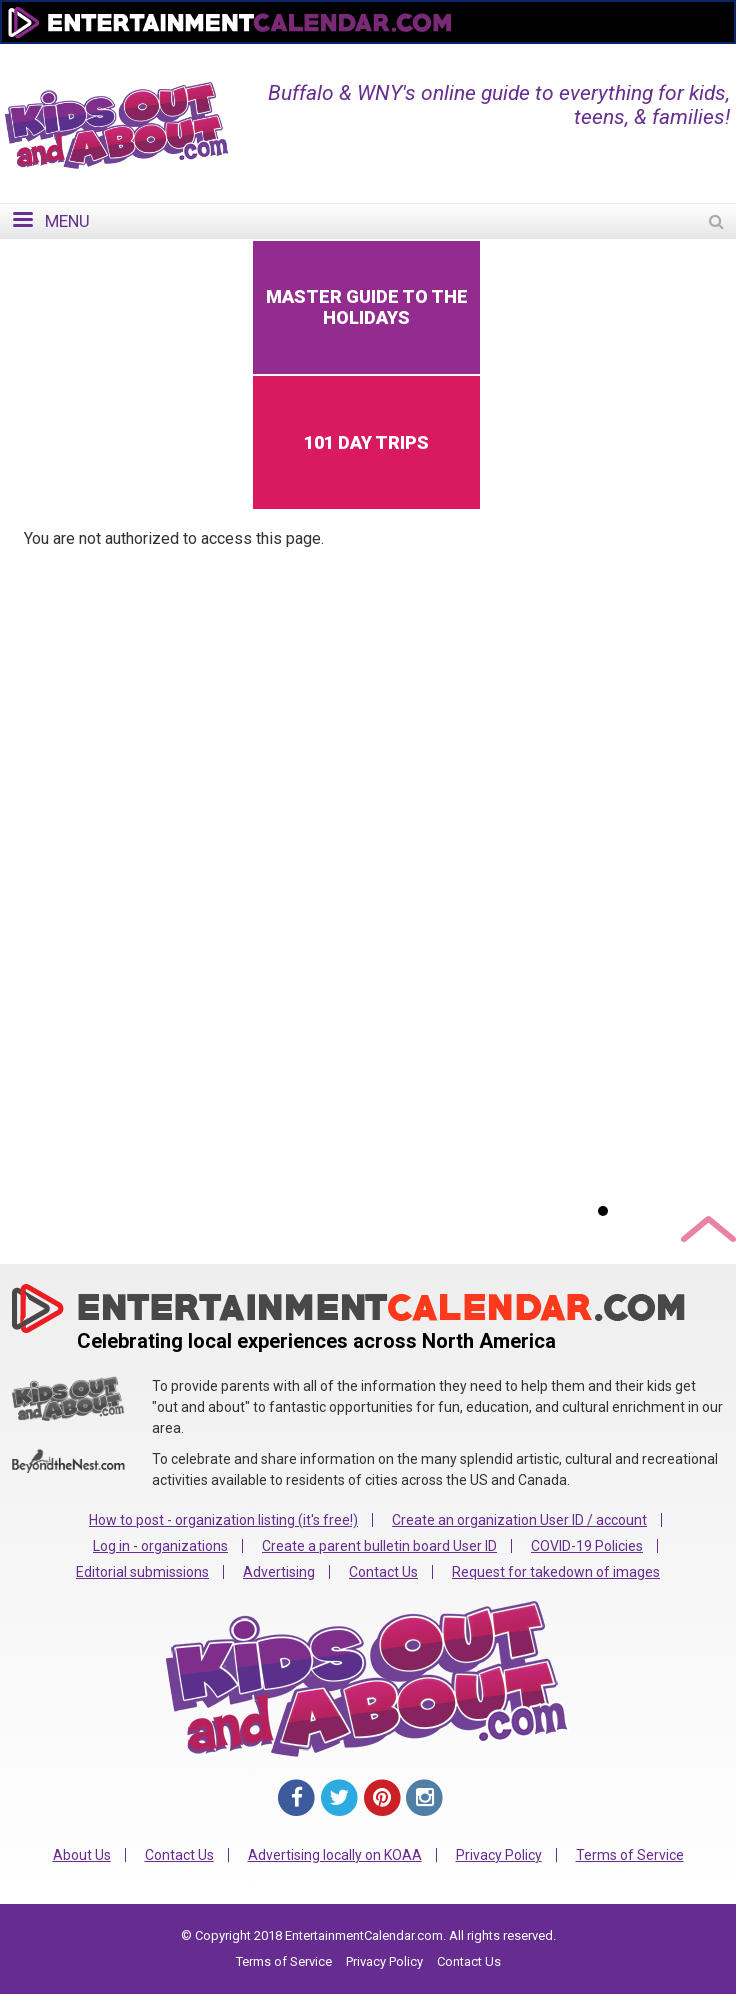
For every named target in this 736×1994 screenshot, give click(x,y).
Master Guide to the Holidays (367, 307)
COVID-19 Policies (587, 1546)
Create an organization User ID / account (519, 1520)
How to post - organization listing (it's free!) (223, 1520)
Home (388, 57)
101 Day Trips (366, 442)
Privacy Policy (499, 1855)
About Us (82, 1855)
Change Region (487, 57)
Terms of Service (630, 1855)
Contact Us (383, 1572)
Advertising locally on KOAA (335, 1855)
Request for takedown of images (556, 1572)
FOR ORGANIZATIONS (635, 57)
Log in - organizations (160, 1546)
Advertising (279, 1572)
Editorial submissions (142, 1572)
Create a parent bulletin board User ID (379, 1546)
